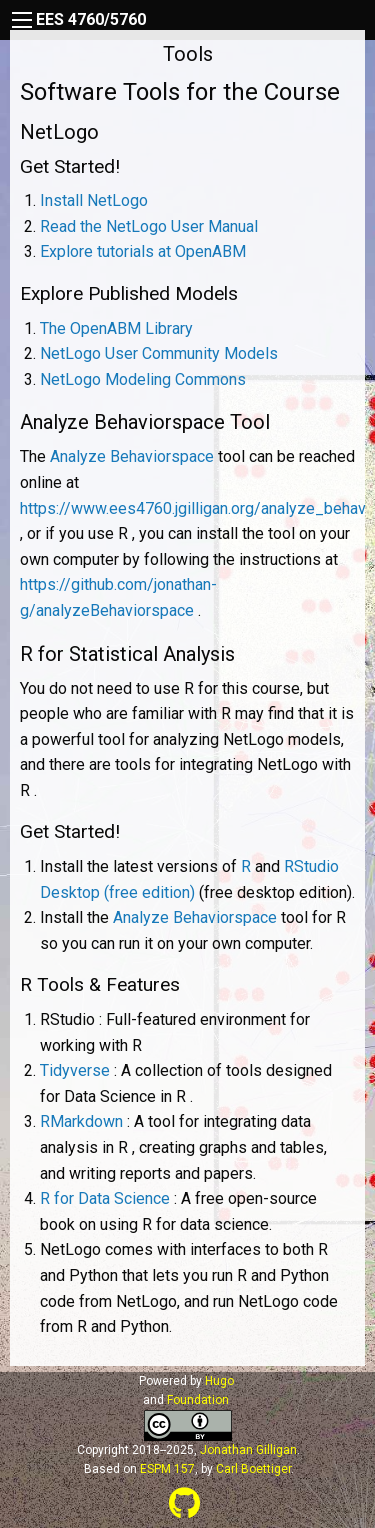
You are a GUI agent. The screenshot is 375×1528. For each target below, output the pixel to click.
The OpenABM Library (116, 328)
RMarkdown (81, 1121)
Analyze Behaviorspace (132, 456)
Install (94, 200)
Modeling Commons (143, 379)
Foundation (198, 1400)
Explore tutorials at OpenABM (143, 251)
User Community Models (159, 353)
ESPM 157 (167, 1469)
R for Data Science (105, 1198)
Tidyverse (75, 1070)
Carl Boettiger (253, 1469)
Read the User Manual (149, 226)
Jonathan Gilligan (248, 1450)
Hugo (219, 1381)
